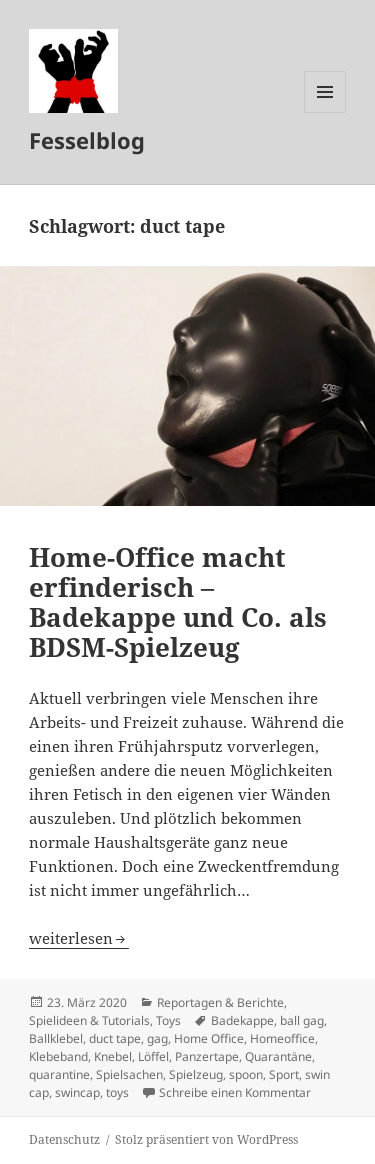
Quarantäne (278, 1056)
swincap (77, 1092)
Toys (168, 1020)
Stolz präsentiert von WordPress (206, 1139)
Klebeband (58, 1056)
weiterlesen (79, 938)
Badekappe (242, 1020)
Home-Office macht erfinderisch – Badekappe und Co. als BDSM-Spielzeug (178, 602)
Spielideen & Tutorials (89, 1020)
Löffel (153, 1056)
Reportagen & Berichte (220, 1002)
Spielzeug (196, 1074)
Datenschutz (64, 1139)
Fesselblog (87, 140)
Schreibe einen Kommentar (235, 1092)
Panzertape (207, 1056)
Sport (284, 1074)
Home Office (209, 1038)
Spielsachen (129, 1074)
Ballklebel (56, 1038)
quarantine (59, 1074)
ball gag (302, 1020)
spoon (246, 1074)
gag (157, 1038)
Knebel (113, 1056)
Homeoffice (282, 1038)
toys (117, 1092)
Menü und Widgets (325, 112)
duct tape (115, 1038)
